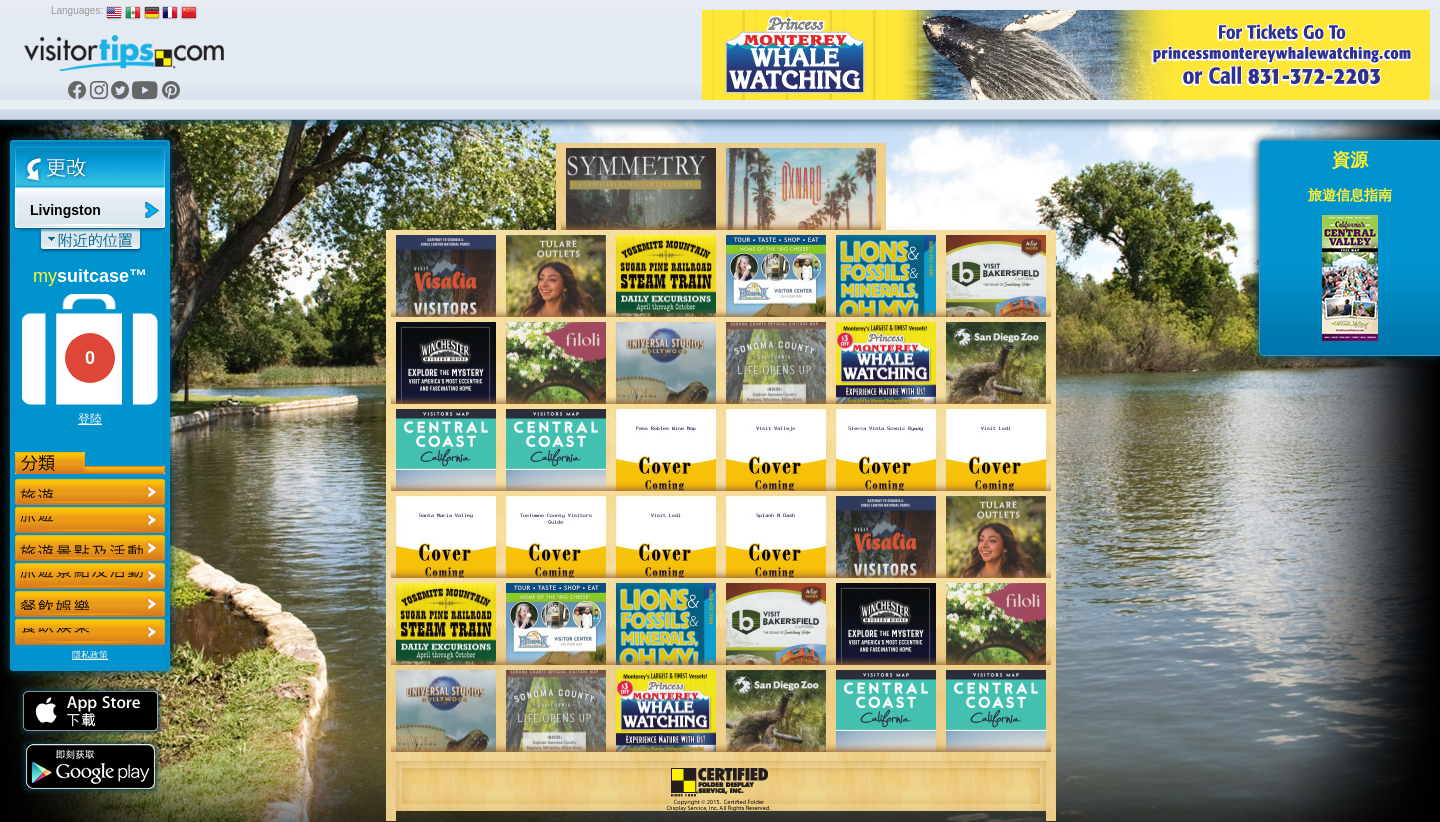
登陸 (90, 419)
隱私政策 (90, 655)
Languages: (77, 10)
